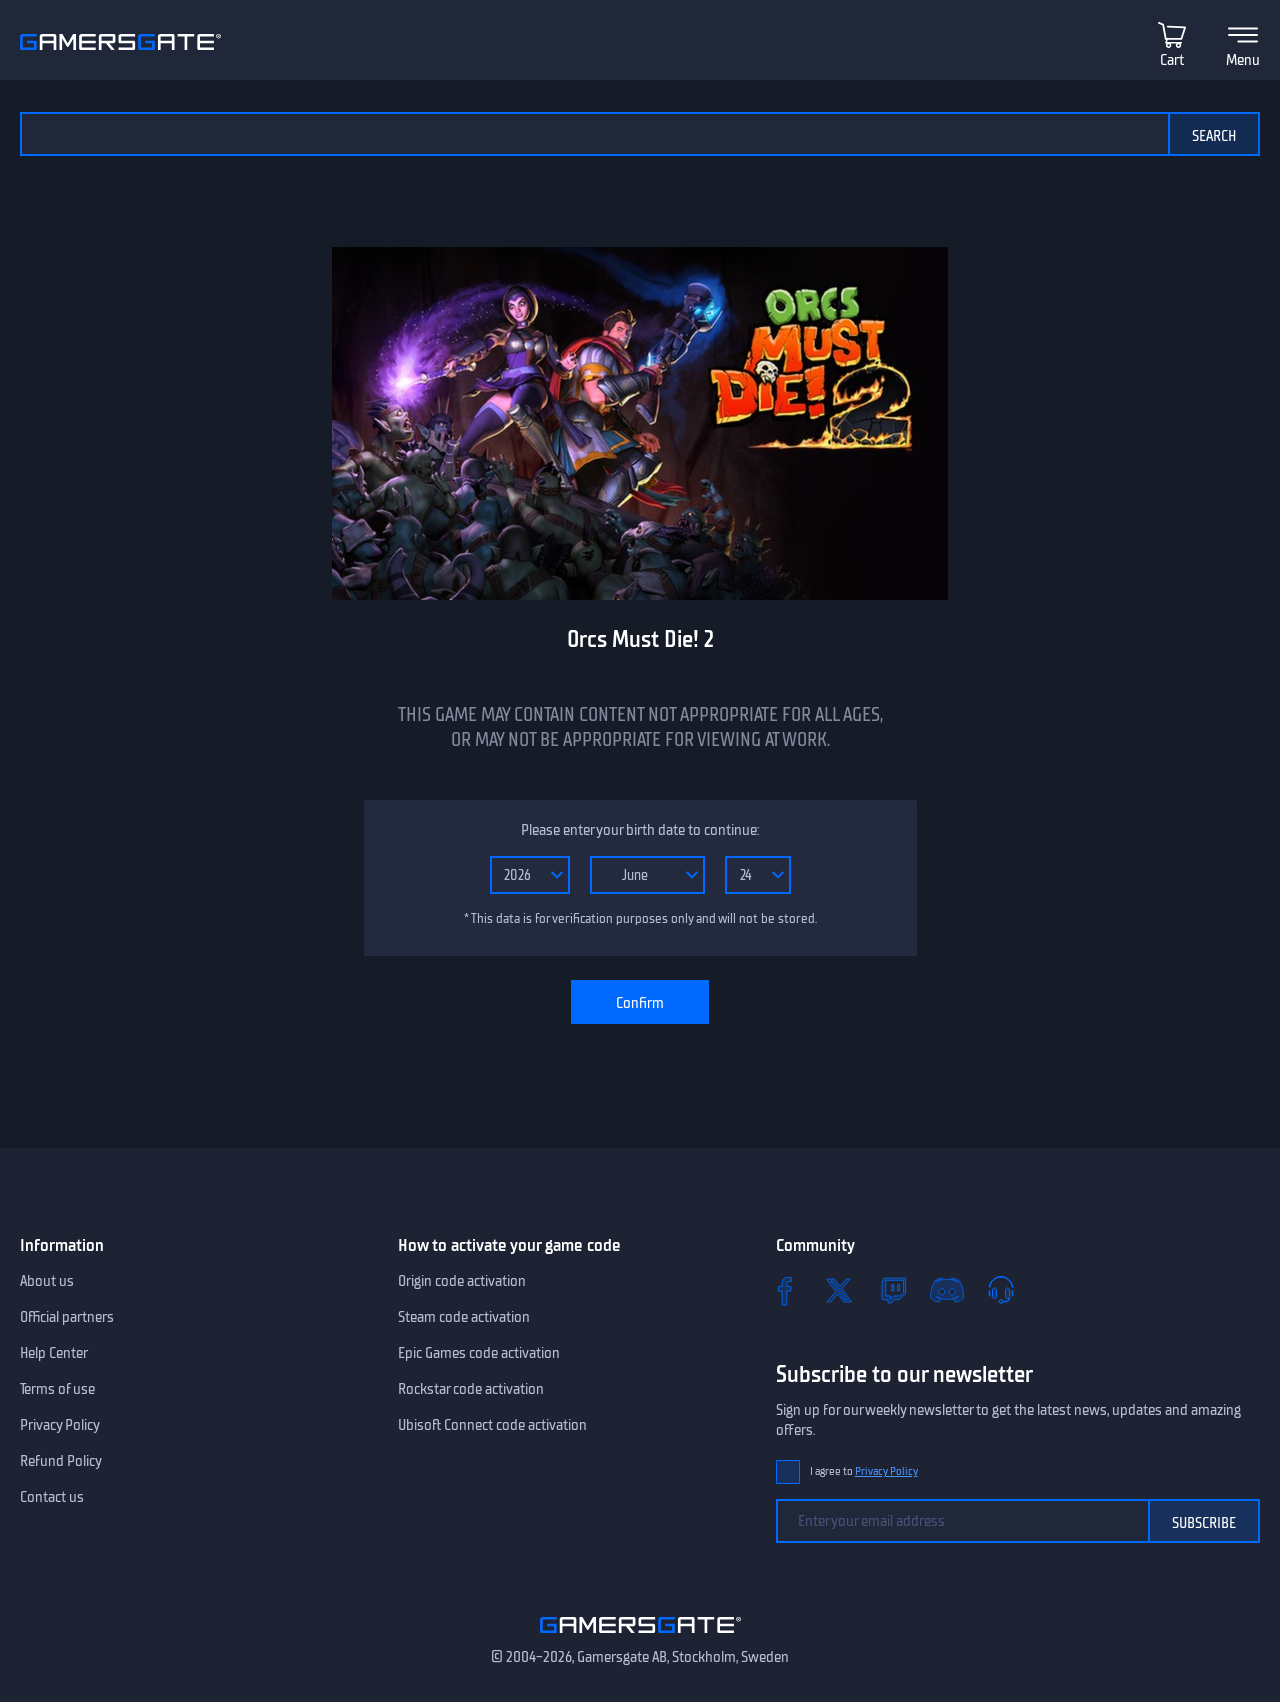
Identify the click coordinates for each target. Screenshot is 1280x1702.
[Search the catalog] (594, 134)
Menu (1243, 60)
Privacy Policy (60, 1425)
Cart (1172, 60)
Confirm (640, 1003)
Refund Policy (61, 1461)
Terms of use (57, 1389)
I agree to (864, 1471)
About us (47, 1281)
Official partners (67, 1317)
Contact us (52, 1497)
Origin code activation (462, 1281)
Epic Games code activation (479, 1353)
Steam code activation (464, 1317)
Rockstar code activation (471, 1389)
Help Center (54, 1353)
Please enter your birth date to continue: (640, 830)
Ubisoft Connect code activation (492, 1425)
